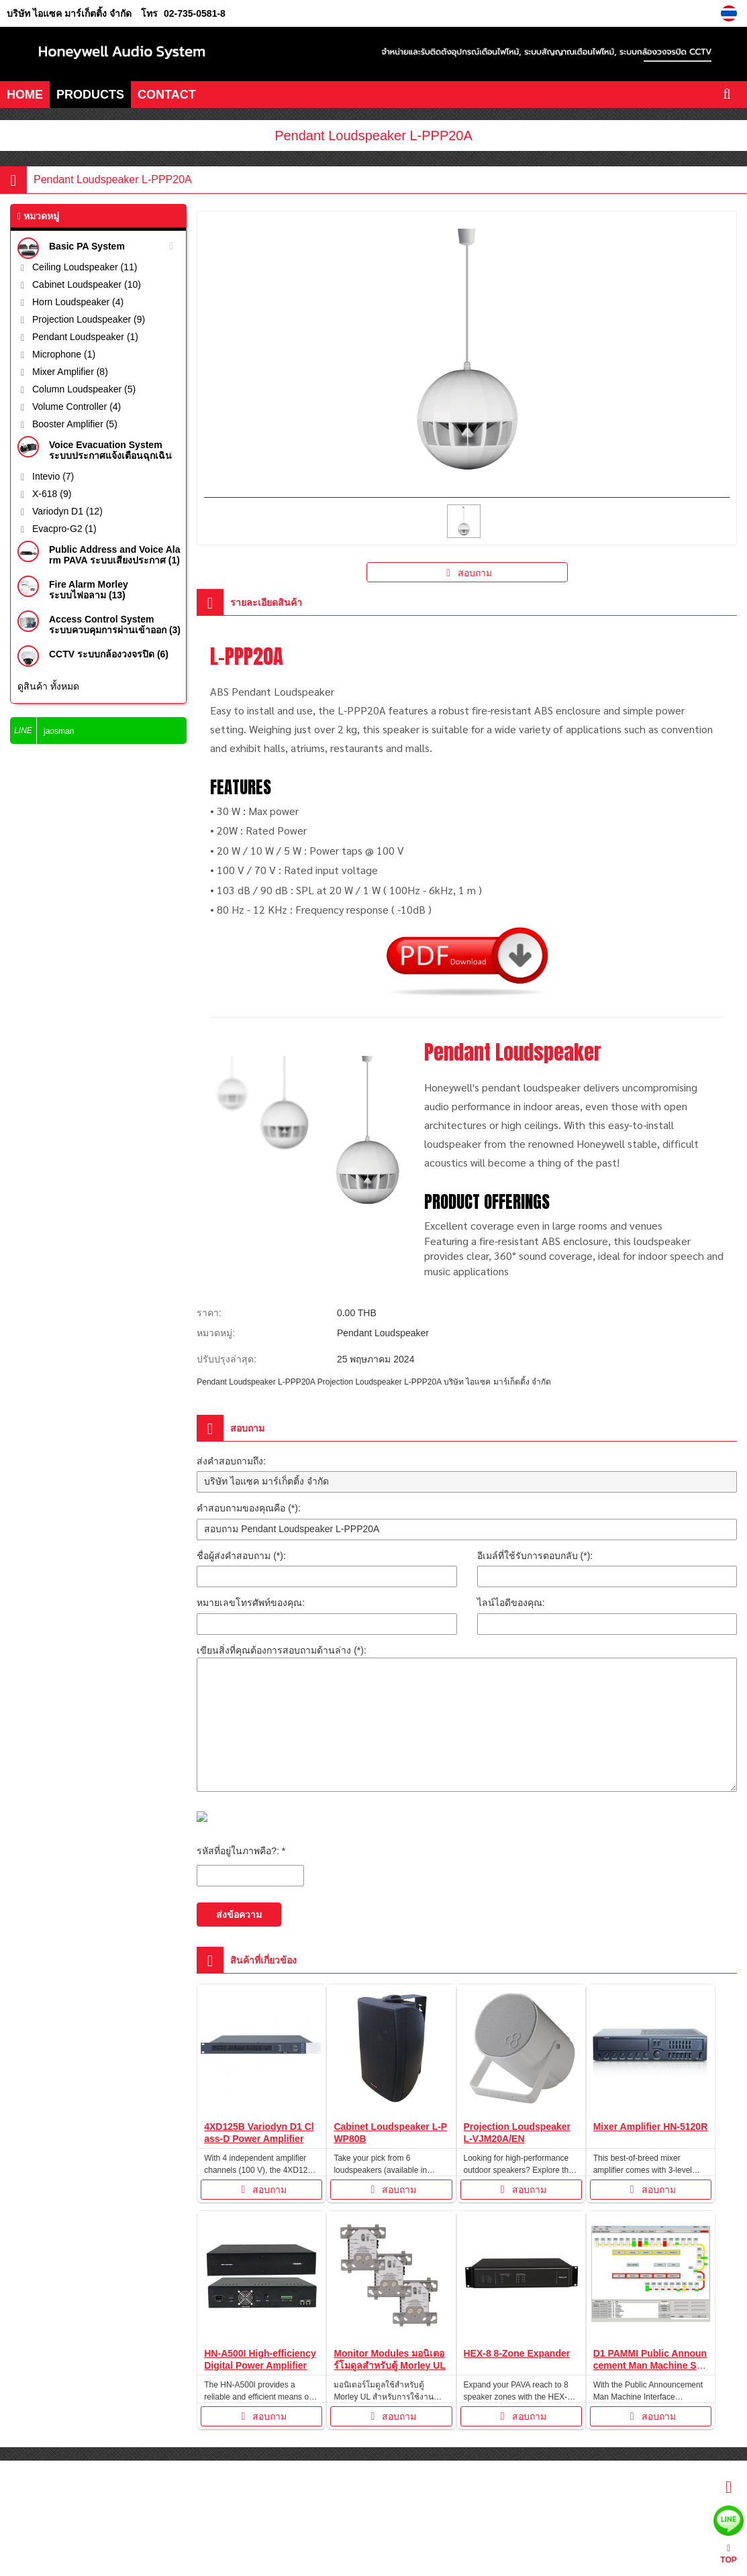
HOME (25, 94)
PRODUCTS (90, 94)
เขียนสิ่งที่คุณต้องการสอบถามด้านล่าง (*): (281, 1650)
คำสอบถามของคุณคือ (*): (249, 1508)
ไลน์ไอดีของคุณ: (511, 1602)
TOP (728, 2554)
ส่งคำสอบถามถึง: (231, 1461)
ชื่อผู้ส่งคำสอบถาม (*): (241, 1555)
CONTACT (167, 94)
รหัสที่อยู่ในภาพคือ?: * (241, 1850)
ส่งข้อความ (239, 1914)
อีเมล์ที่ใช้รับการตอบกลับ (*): (535, 1555)
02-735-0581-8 (195, 13)
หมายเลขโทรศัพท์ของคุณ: (251, 1602)
